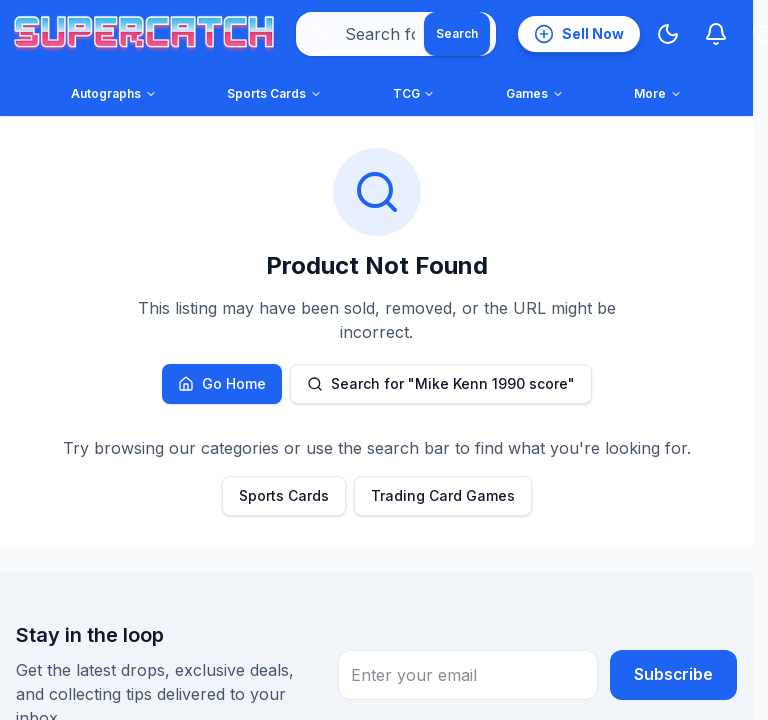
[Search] (457, 34)
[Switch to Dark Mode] (668, 34)
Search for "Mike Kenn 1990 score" (441, 383)
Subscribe (673, 675)
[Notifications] (716, 34)
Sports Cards (284, 495)
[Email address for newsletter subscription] (467, 675)
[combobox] (396, 34)
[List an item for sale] (579, 34)
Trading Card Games (443, 495)
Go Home (222, 383)
